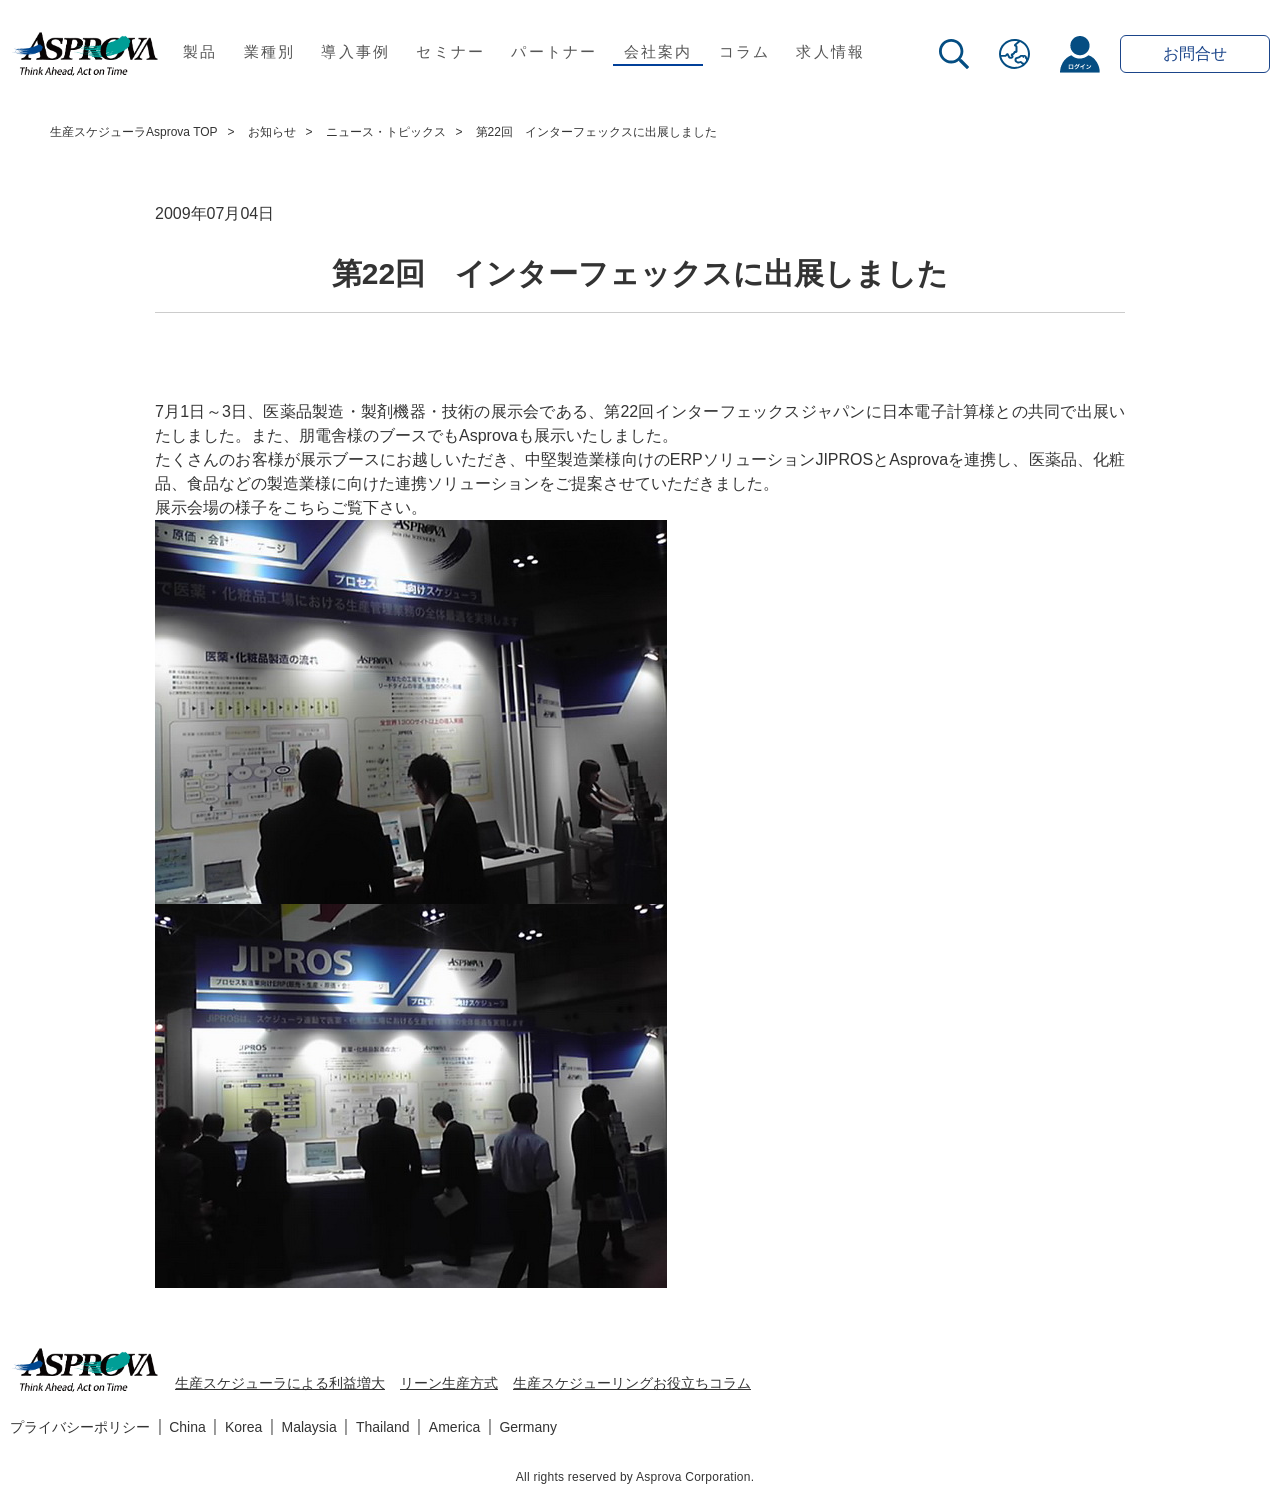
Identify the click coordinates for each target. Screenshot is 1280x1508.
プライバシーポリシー (80, 1427)
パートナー (554, 51)
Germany (528, 1427)
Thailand (383, 1427)
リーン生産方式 (449, 1383)
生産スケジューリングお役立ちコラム (632, 1383)
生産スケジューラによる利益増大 (280, 1383)
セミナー (450, 51)
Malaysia (309, 1427)
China (187, 1427)
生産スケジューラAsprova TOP (134, 132)
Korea (243, 1427)
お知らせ (272, 132)
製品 (200, 51)
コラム (745, 51)
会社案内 (658, 51)
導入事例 (355, 51)
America (454, 1427)
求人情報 (830, 51)
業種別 (270, 51)
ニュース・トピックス (386, 132)
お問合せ (1195, 53)
